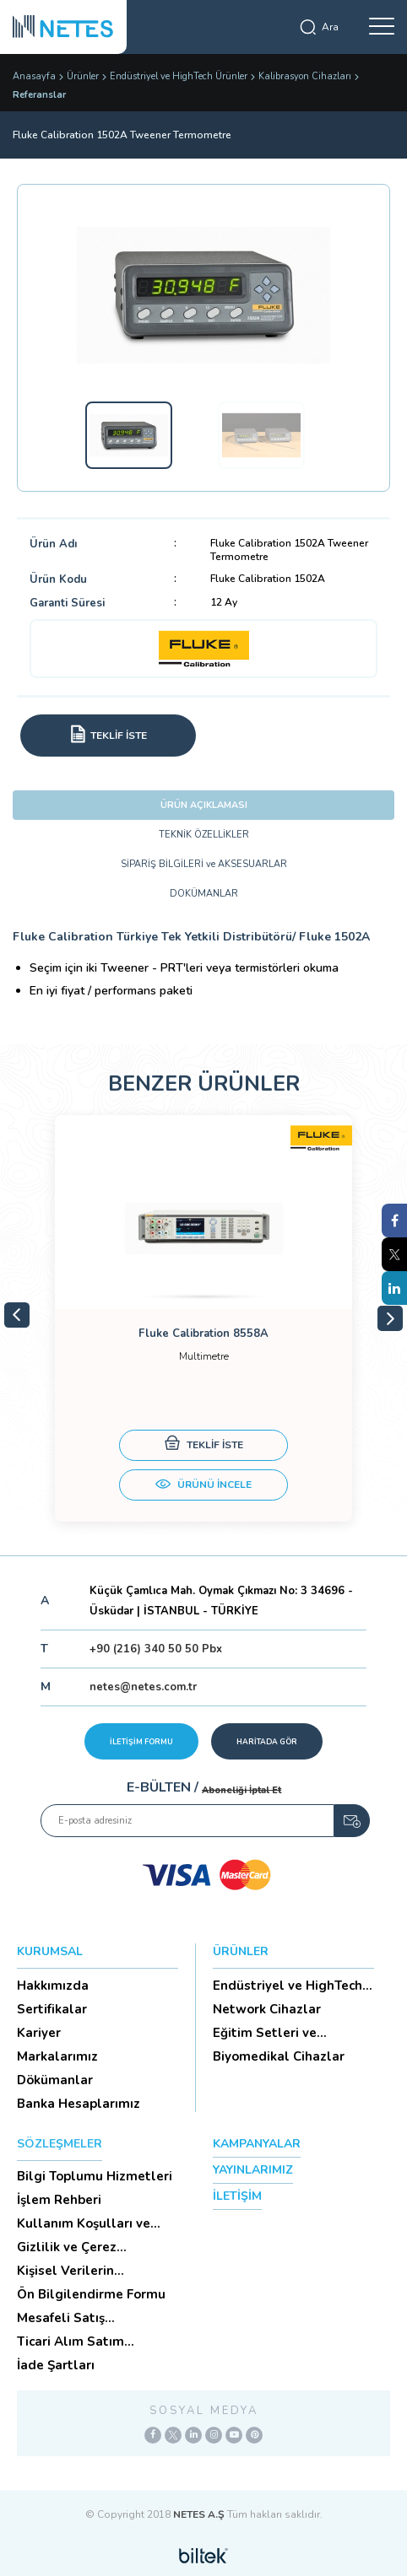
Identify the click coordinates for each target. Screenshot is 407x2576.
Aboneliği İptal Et (241, 1790)
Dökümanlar (55, 2080)
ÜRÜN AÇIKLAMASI (203, 805)
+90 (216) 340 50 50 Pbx (156, 1649)
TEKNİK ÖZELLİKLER (204, 834)
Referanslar (39, 95)
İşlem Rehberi (59, 2199)
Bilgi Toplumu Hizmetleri (94, 2176)
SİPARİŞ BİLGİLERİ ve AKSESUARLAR (204, 864)
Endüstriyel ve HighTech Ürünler (178, 76)
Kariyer (39, 2032)
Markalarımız (57, 2056)
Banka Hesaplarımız (78, 2103)
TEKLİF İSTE (204, 1445)
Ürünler (83, 76)
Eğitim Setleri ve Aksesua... (265, 2032)
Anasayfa (34, 76)
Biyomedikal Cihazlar (279, 2056)
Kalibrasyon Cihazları (304, 76)
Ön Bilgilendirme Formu (91, 2294)
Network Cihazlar (267, 2009)
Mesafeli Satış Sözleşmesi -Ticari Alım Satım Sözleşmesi (90, 2317)
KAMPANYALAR (257, 2144)
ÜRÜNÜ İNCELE (203, 1486)
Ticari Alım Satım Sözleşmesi (70, 2341)
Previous (17, 1315)
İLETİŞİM (237, 2196)
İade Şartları (56, 2365)
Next (390, 1318)
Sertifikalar (52, 2009)
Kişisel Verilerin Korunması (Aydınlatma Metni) (90, 2270)
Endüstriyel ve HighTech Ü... (287, 1985)
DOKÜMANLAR (204, 893)
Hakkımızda (53, 1985)
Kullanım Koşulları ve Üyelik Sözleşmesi (83, 2223)
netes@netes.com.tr (143, 1687)
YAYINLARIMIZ (253, 2170)
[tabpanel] (203, 1318)
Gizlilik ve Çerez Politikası (67, 2247)
